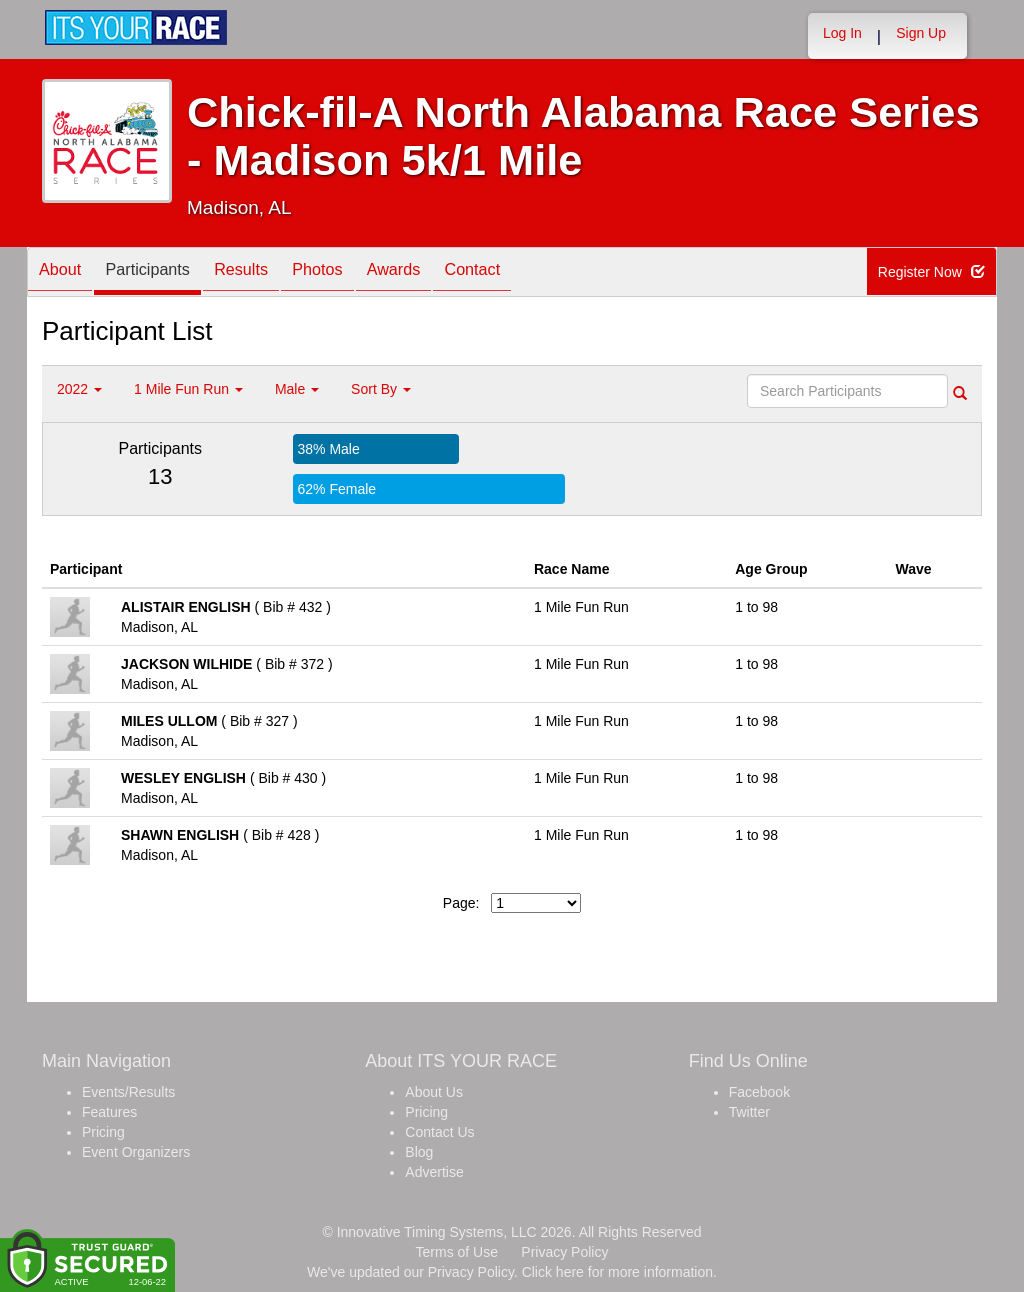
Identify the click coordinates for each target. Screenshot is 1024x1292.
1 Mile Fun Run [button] (188, 389)
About (65, 273)
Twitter (749, 1112)
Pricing (103, 1132)
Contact (527, 273)
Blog (419, 1152)
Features (109, 1112)
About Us (434, 1092)
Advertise (434, 1172)
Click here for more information (617, 1272)
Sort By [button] (381, 389)
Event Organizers (136, 1152)
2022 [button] (79, 389)
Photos (353, 273)
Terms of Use (457, 1252)
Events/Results (128, 1092)
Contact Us (439, 1132)
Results (267, 273)
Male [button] (297, 389)
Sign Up (921, 33)
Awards (439, 273)
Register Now (932, 273)
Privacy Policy (564, 1252)
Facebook (759, 1092)
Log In (842, 33)
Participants (163, 273)
